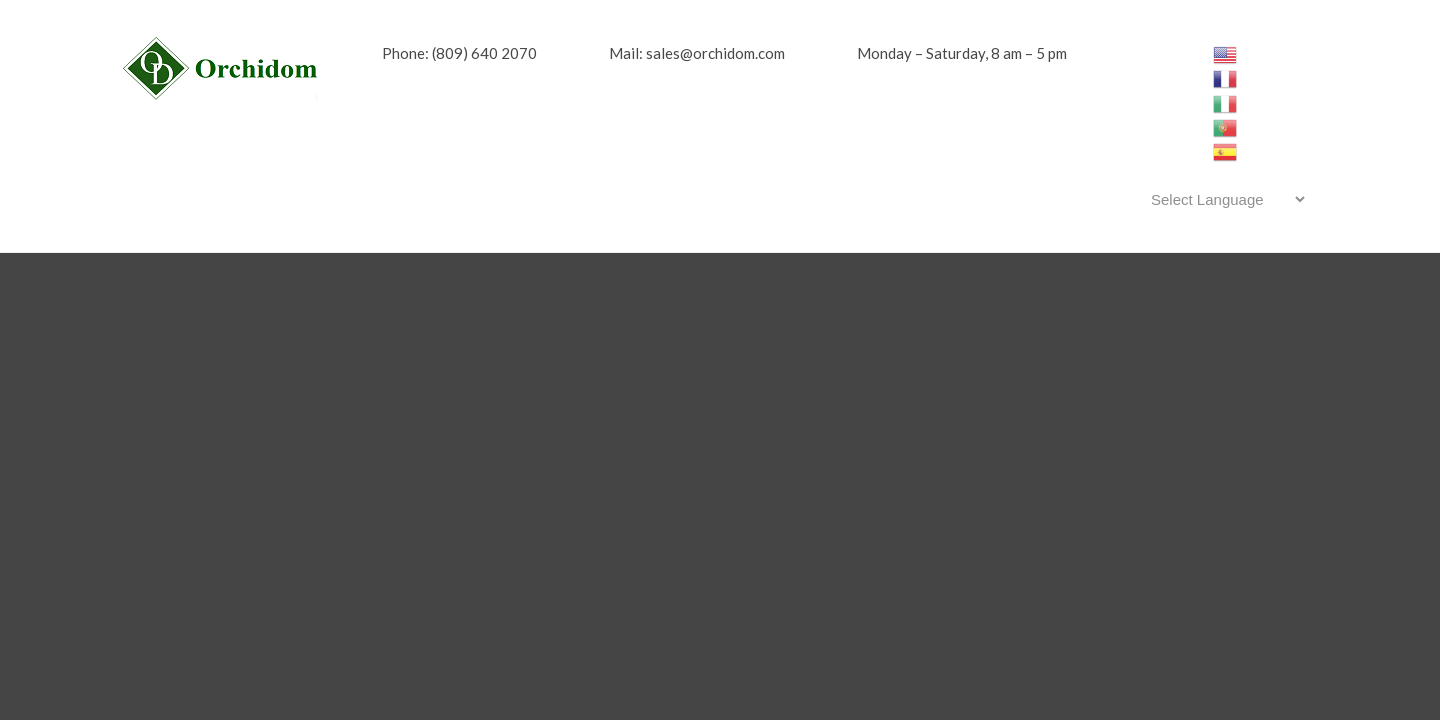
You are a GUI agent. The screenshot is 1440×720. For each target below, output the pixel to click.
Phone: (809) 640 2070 (459, 53)
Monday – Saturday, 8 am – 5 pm (962, 53)
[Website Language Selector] (1224, 199)
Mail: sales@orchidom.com (697, 53)
